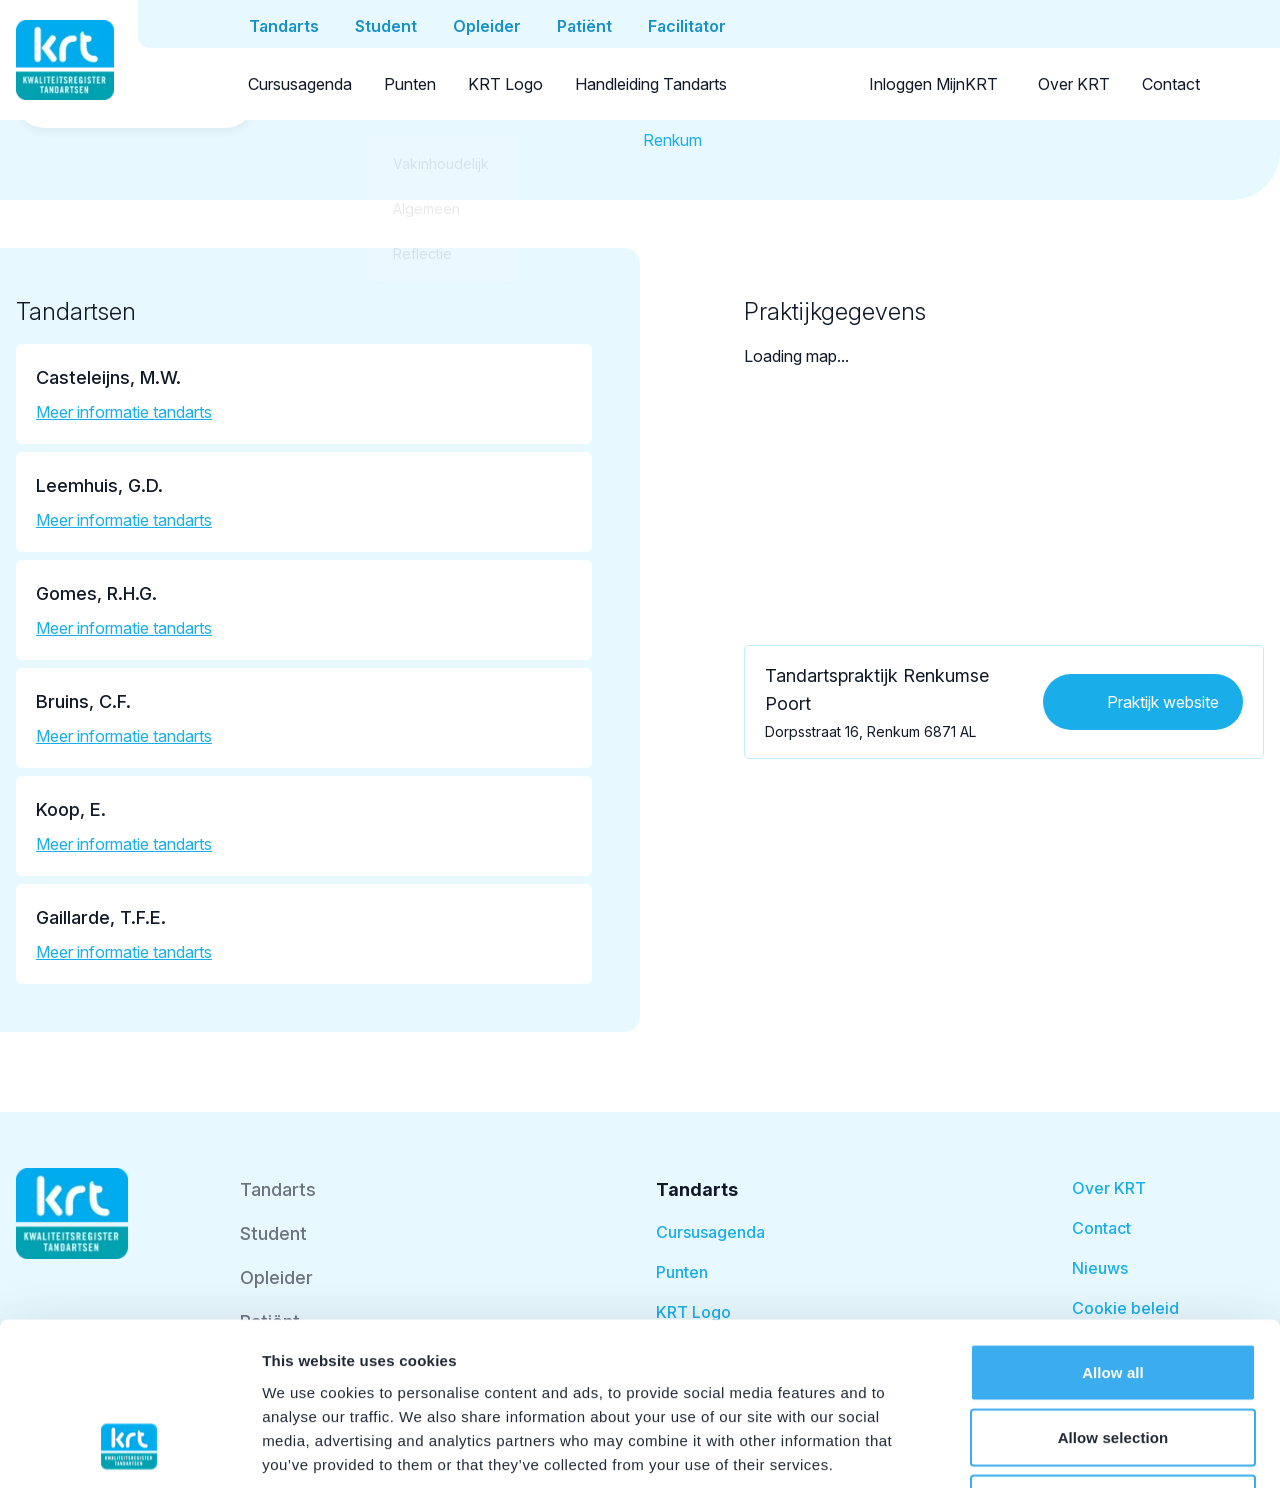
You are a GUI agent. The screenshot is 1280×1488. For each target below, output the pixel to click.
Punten (410, 84)
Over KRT (1074, 84)
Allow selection (1113, 1291)
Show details (1049, 1448)
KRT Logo (505, 84)
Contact (1171, 84)
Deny (1112, 1356)
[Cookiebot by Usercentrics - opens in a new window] (129, 1449)
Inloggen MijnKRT (933, 84)
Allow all (1113, 1225)
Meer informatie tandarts (124, 412)
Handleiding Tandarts (651, 84)
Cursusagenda (300, 84)
